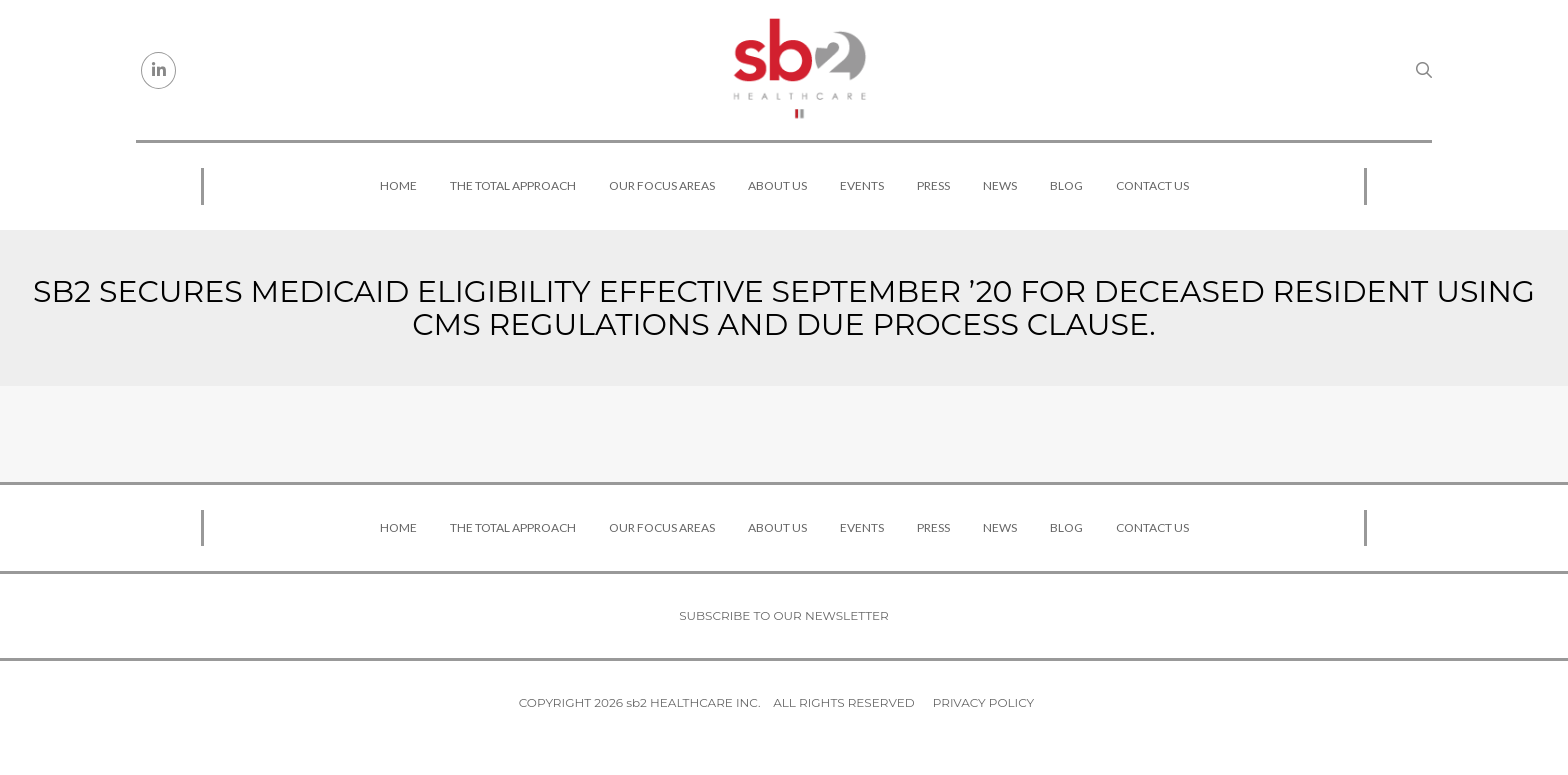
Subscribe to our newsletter (784, 615)
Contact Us (1152, 185)
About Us (777, 185)
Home (398, 185)
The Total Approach (513, 185)
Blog (1066, 185)
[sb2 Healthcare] (799, 70)
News (1000, 185)
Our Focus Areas (662, 185)
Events (862, 185)
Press (933, 185)
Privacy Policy (983, 702)
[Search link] (1424, 70)
